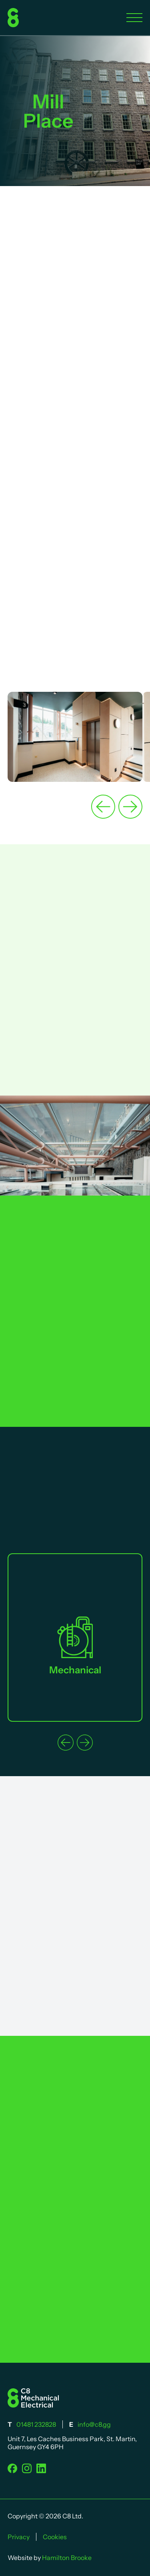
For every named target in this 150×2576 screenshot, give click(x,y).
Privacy (19, 2537)
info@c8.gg (94, 2424)
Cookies (55, 2537)
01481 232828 (36, 2424)
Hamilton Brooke (67, 2558)
